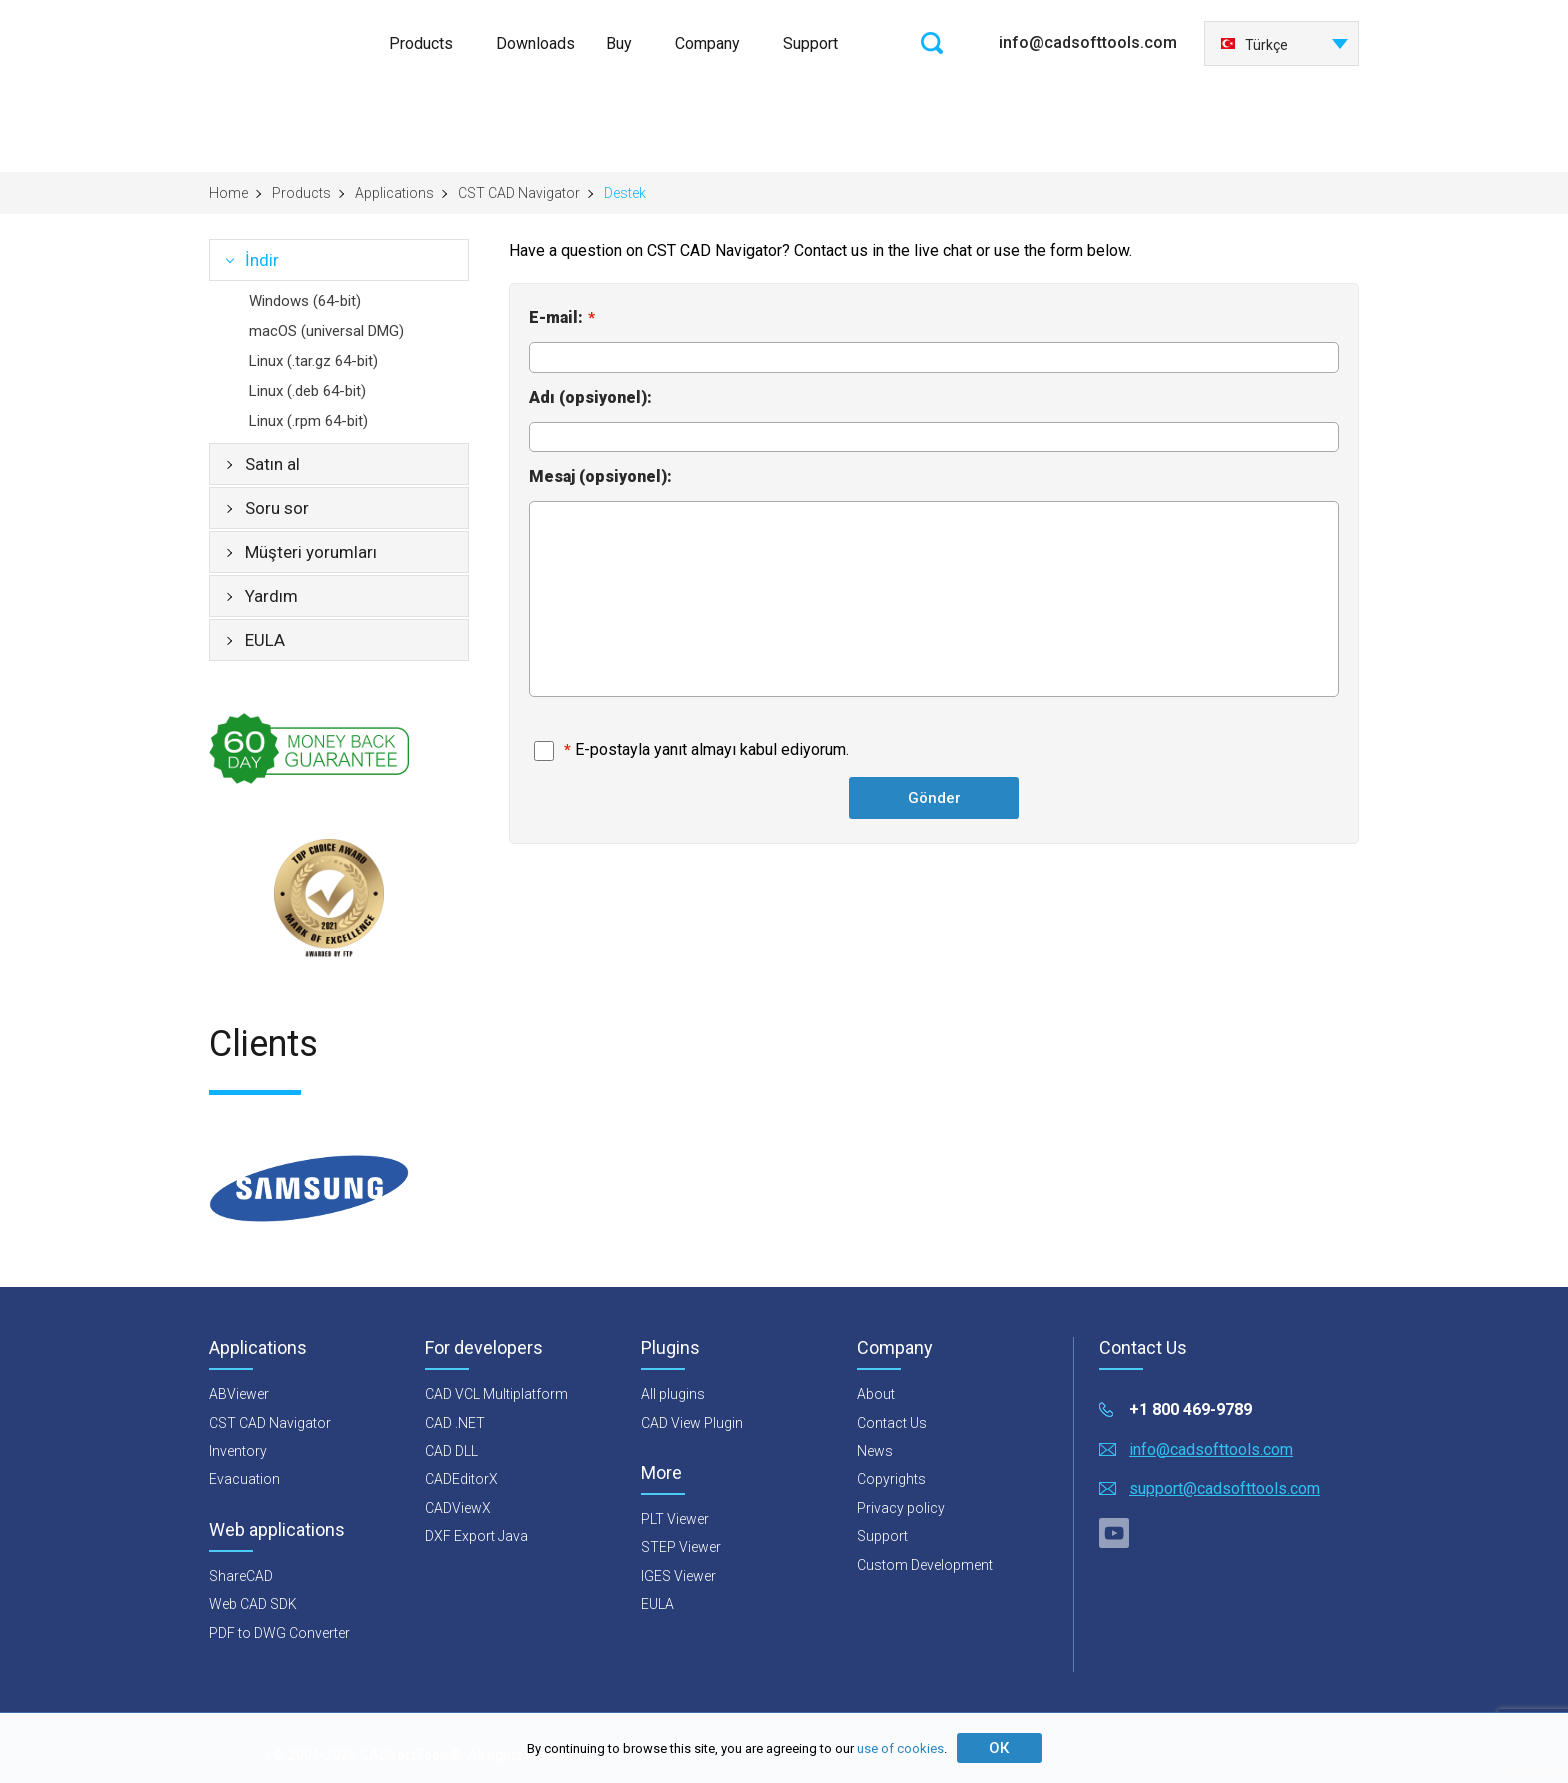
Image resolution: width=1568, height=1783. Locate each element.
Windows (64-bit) (305, 301)
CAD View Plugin (692, 1423)
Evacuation (244, 1479)
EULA (265, 640)
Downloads (535, 43)
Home (228, 193)
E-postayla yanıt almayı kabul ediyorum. (712, 749)
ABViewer (239, 1394)
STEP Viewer (681, 1547)
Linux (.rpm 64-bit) (308, 421)
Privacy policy (901, 1508)
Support (810, 43)
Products (421, 43)
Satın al (272, 464)
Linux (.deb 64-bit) (307, 391)
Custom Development (925, 1565)
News (875, 1451)
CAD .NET (455, 1423)
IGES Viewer (678, 1576)
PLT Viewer (675, 1519)
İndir (262, 260)
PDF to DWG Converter (279, 1633)
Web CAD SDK (253, 1604)
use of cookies (900, 1748)
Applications (394, 193)
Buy (619, 43)
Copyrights (891, 1479)
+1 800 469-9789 (1190, 1409)
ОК (999, 1748)
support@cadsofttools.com (1224, 1488)
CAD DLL (451, 1451)
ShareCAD (241, 1576)
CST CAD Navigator (519, 193)
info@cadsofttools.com (1088, 42)
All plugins (673, 1394)
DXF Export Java (476, 1536)
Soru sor (277, 508)
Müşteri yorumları (311, 552)
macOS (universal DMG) (326, 331)
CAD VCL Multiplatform (496, 1394)
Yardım (271, 596)
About (876, 1394)
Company (707, 43)
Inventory (238, 1451)
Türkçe (1254, 45)
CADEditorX (461, 1479)
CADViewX (458, 1508)
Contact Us (892, 1423)
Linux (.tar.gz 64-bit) (313, 361)
